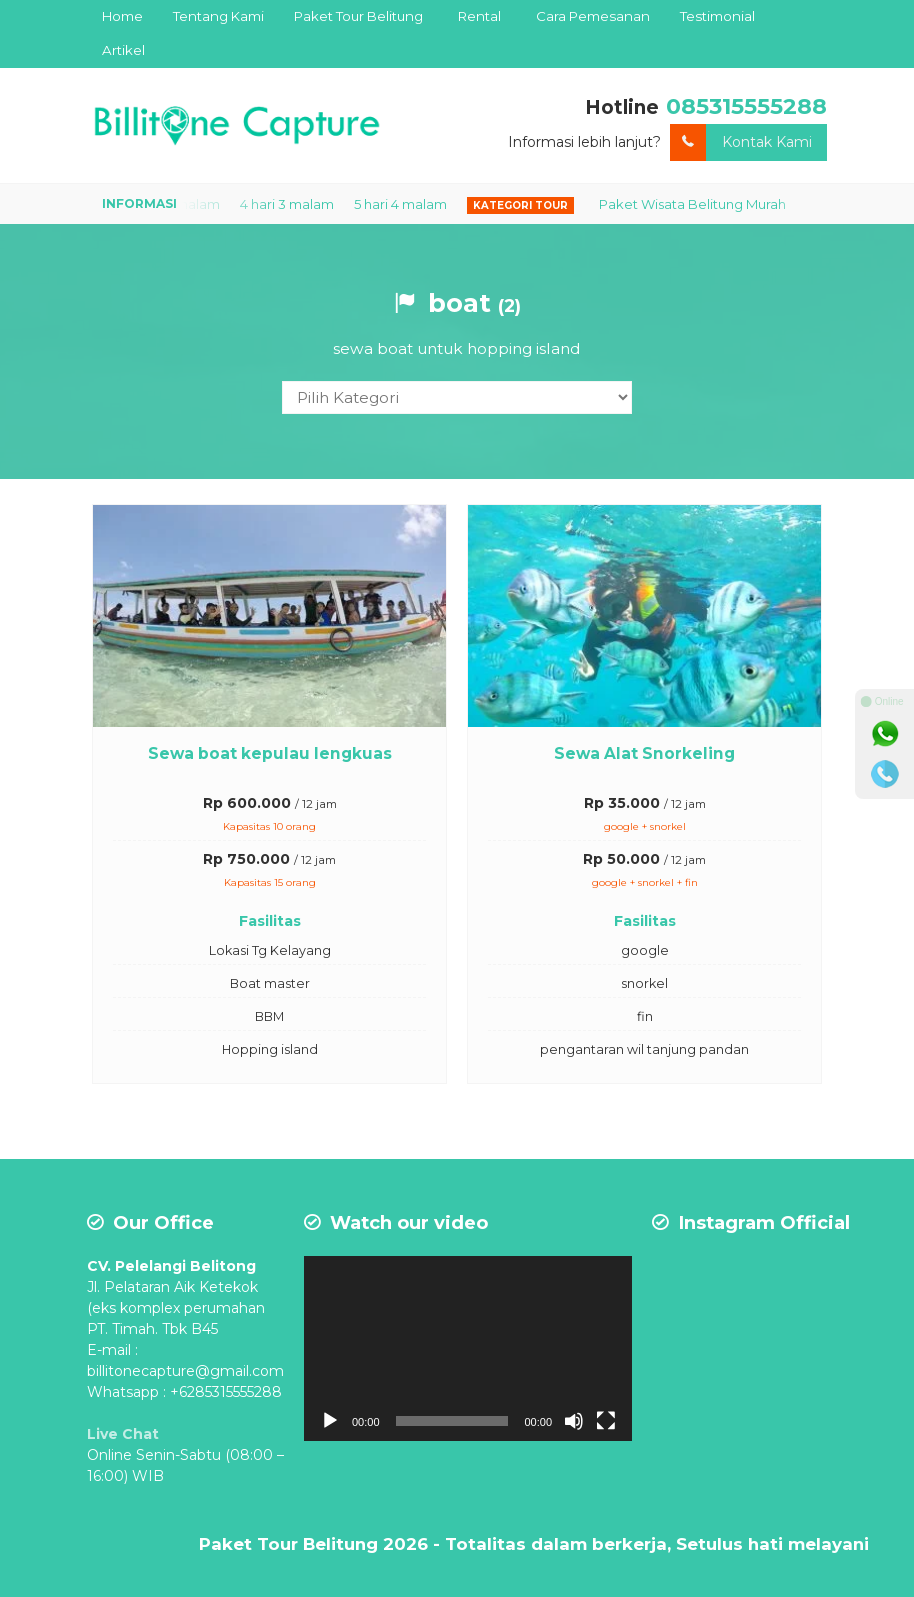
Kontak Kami (741, 142)
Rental (479, 16)
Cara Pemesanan (593, 16)
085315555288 (740, 105)
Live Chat (123, 1433)
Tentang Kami (218, 16)
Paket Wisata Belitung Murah (706, 204)
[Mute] (446, 1360)
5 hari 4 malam (414, 204)
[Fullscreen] (466, 1360)
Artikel (123, 50)
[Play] (330, 1360)
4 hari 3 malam (301, 204)
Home (122, 16)
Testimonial (717, 16)
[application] (391, 1331)
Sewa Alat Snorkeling (644, 751)
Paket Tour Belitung (358, 16)
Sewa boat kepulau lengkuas (270, 751)
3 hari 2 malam (187, 204)
